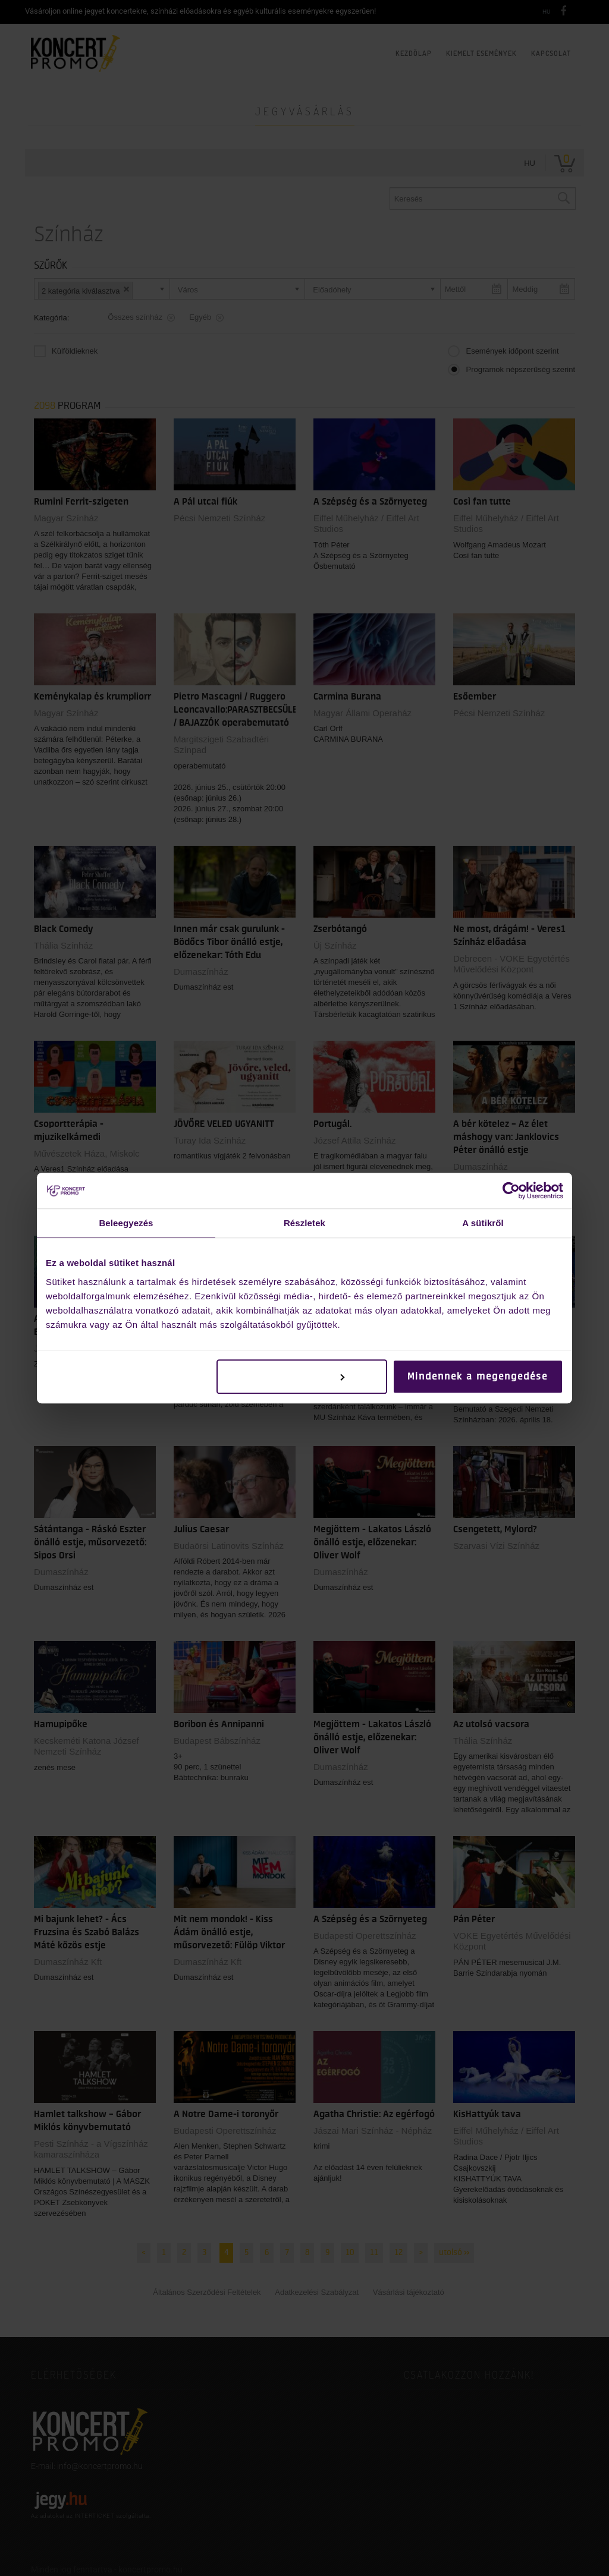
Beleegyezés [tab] (126, 1223)
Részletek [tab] (304, 1223)
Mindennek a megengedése (477, 1376)
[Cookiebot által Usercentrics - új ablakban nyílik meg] (511, 1190)
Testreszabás (302, 1376)
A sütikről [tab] (483, 1223)
